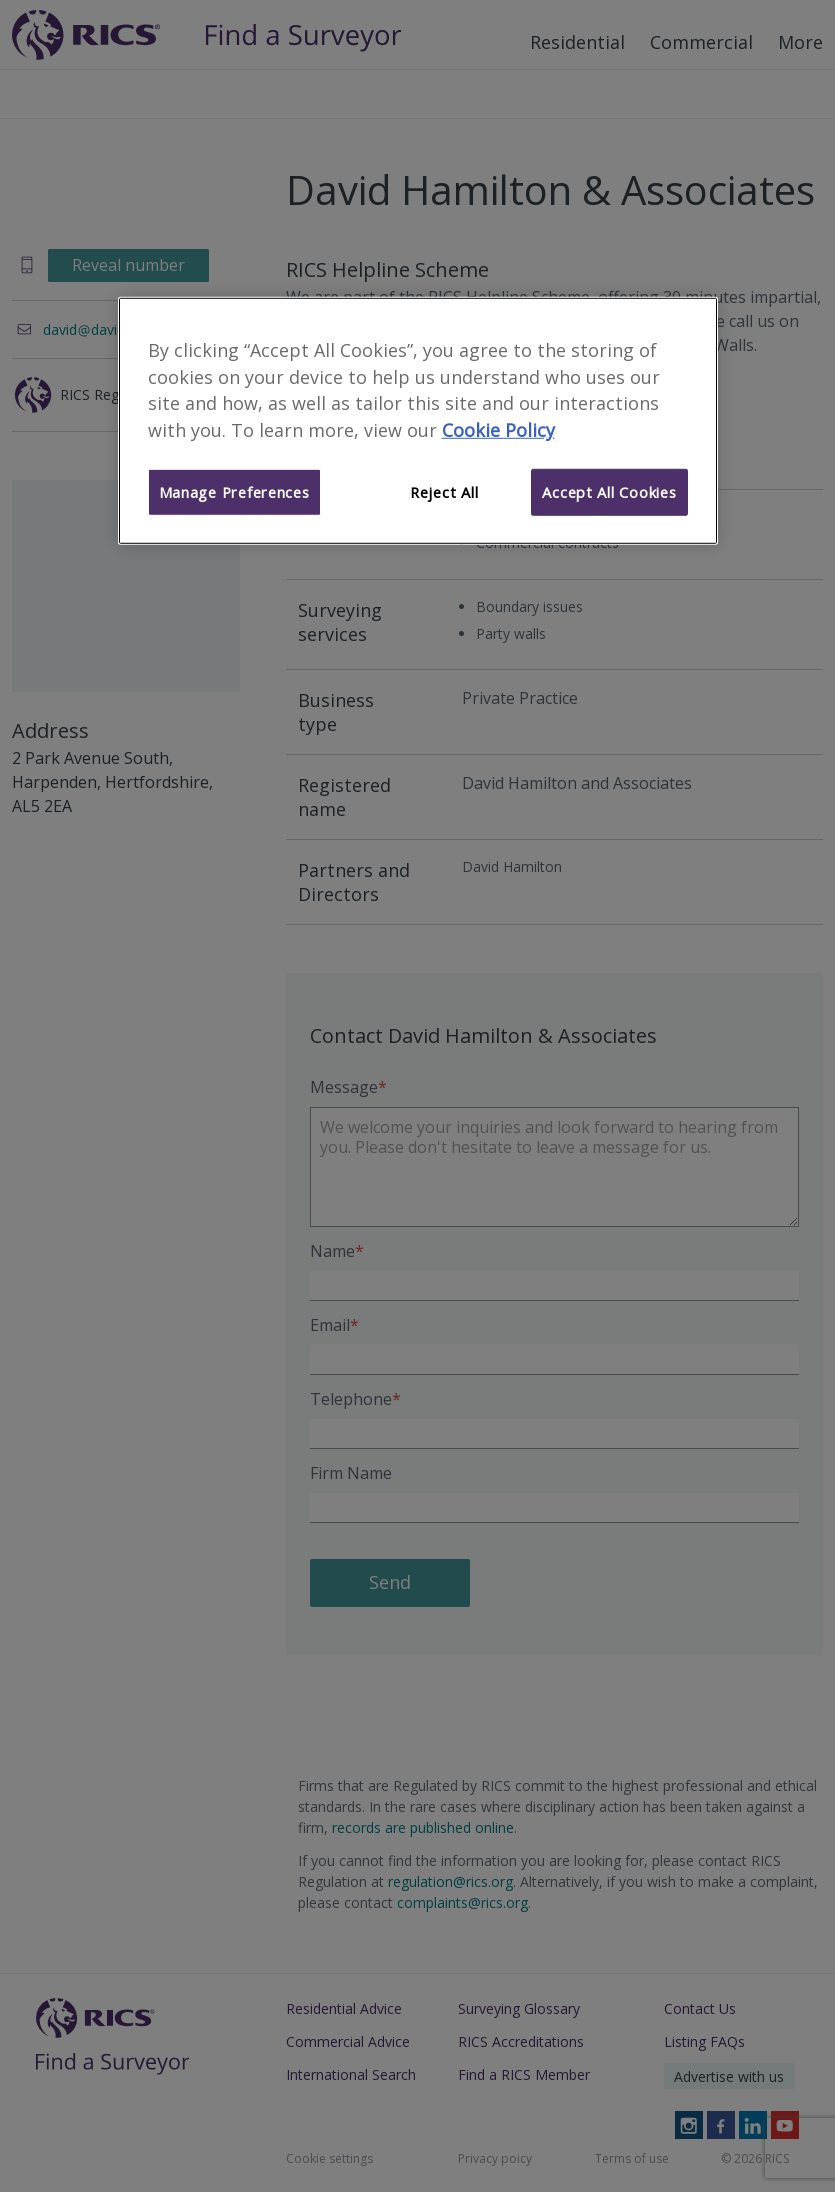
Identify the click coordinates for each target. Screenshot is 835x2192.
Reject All (444, 492)
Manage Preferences (234, 492)
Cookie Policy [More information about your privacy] (498, 430)
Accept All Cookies (609, 492)
